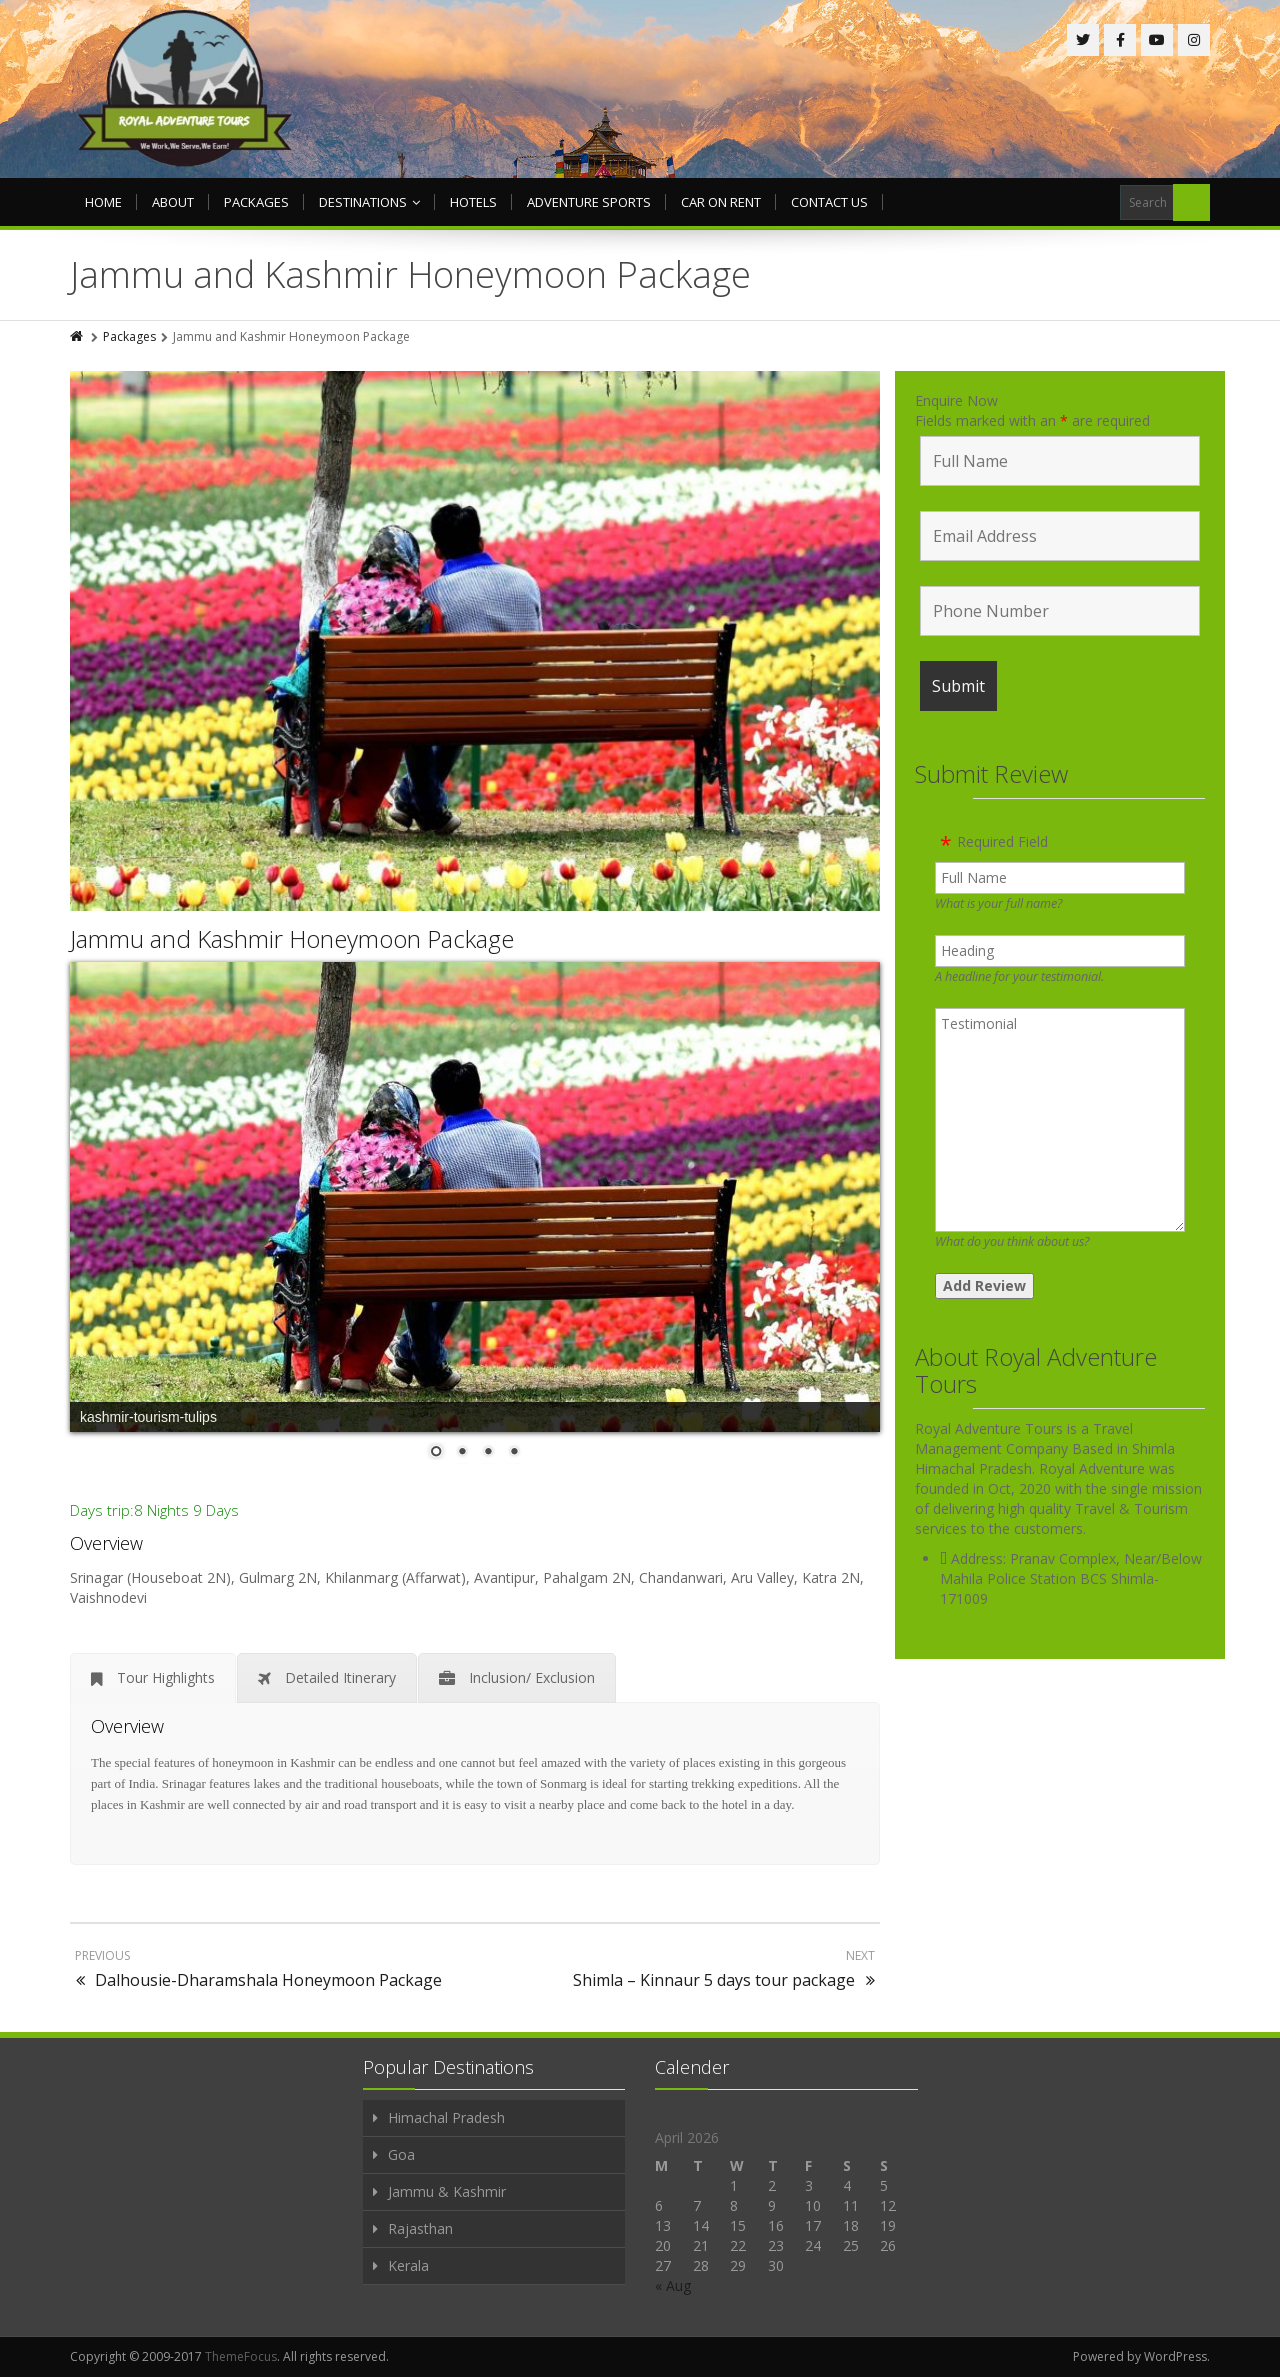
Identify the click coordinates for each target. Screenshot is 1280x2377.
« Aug (673, 2285)
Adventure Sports (589, 202)
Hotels (473, 202)
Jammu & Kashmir (447, 2191)
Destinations (369, 202)
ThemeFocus (241, 2356)
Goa (401, 2154)
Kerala (408, 2265)
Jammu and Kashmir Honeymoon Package (292, 938)
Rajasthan (420, 2228)
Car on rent (721, 202)
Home (103, 202)
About (173, 202)
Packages (256, 202)
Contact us (829, 202)
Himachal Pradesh (446, 2117)
